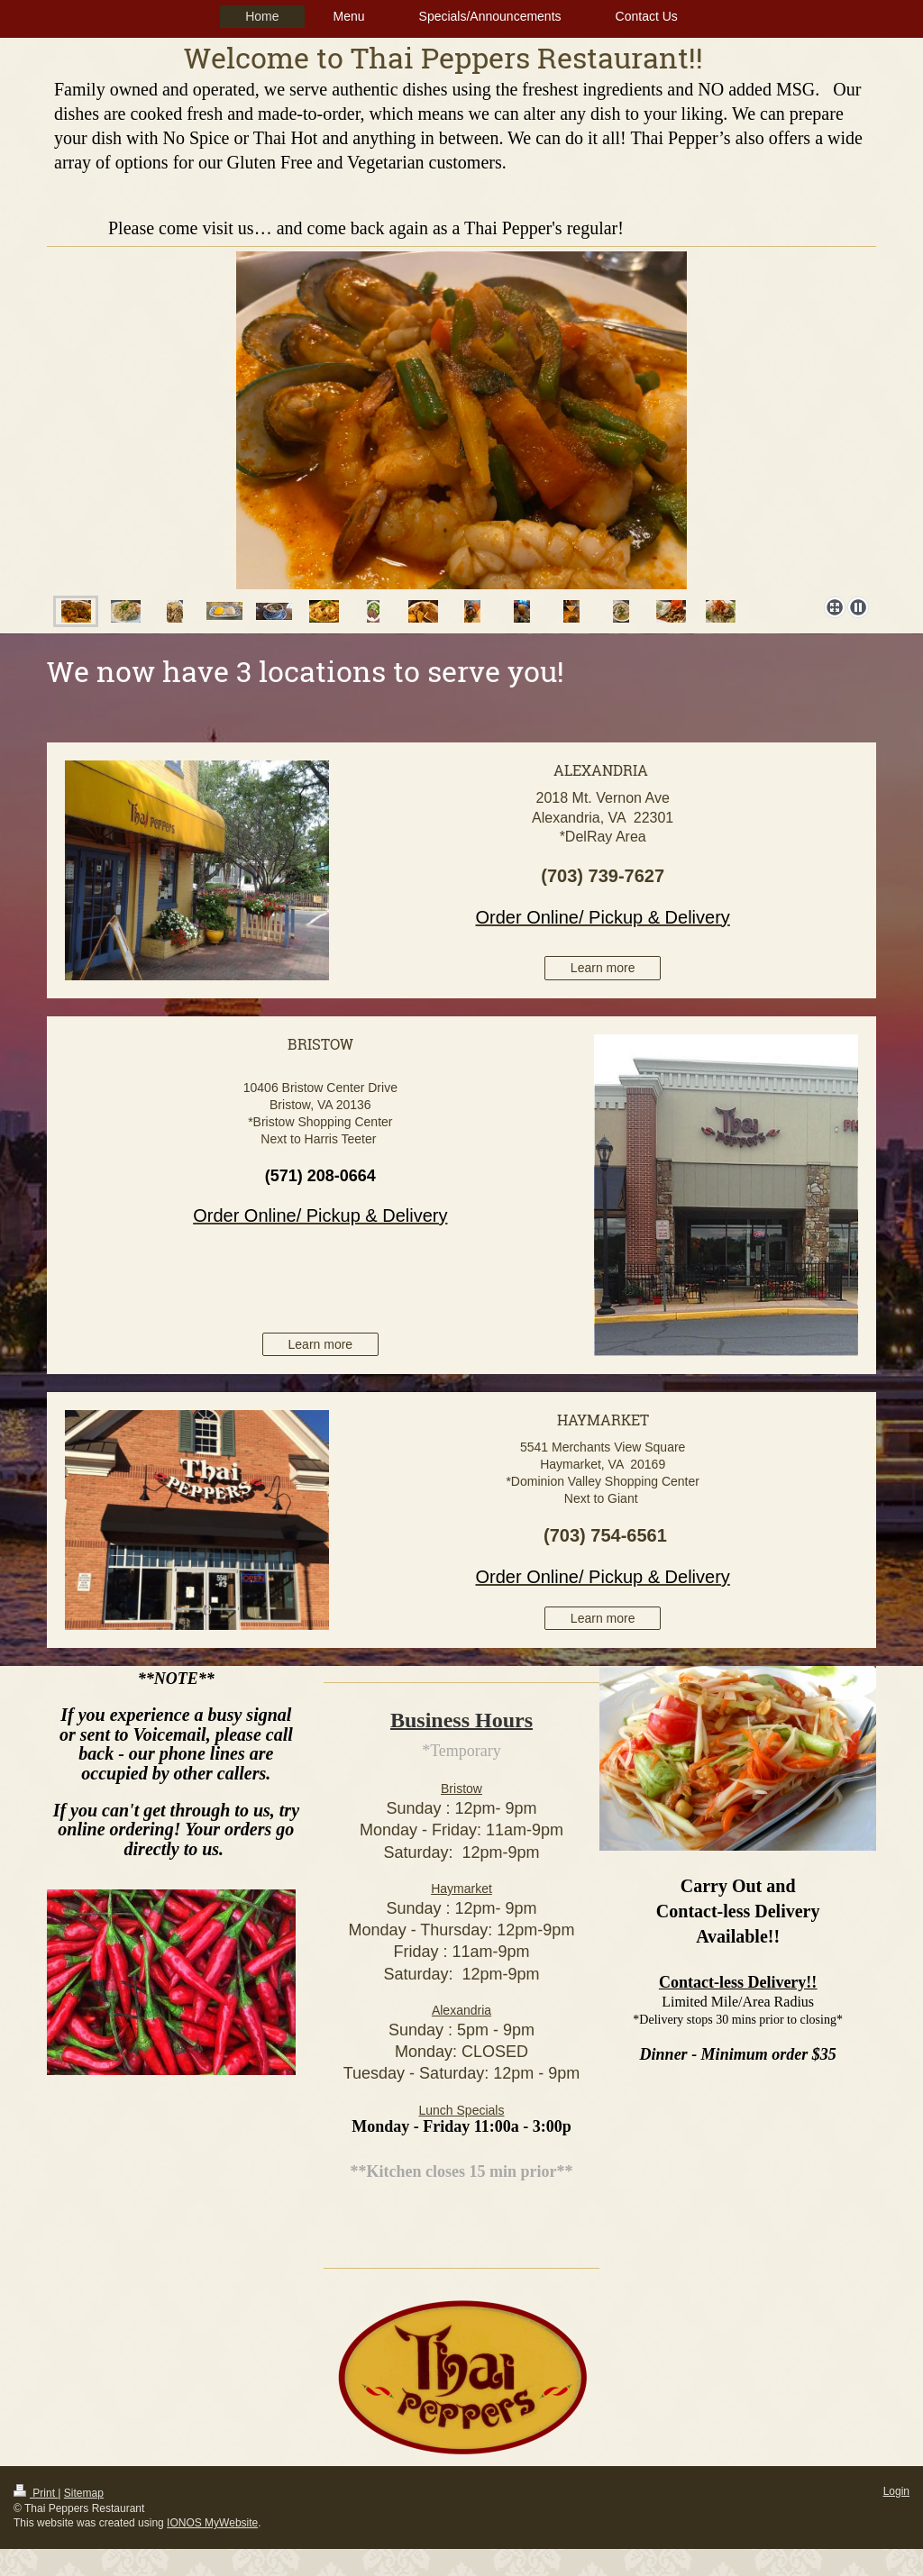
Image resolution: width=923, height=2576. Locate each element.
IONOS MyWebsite (212, 2523)
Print (36, 2493)
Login (896, 2491)
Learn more (603, 967)
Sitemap (84, 2493)
